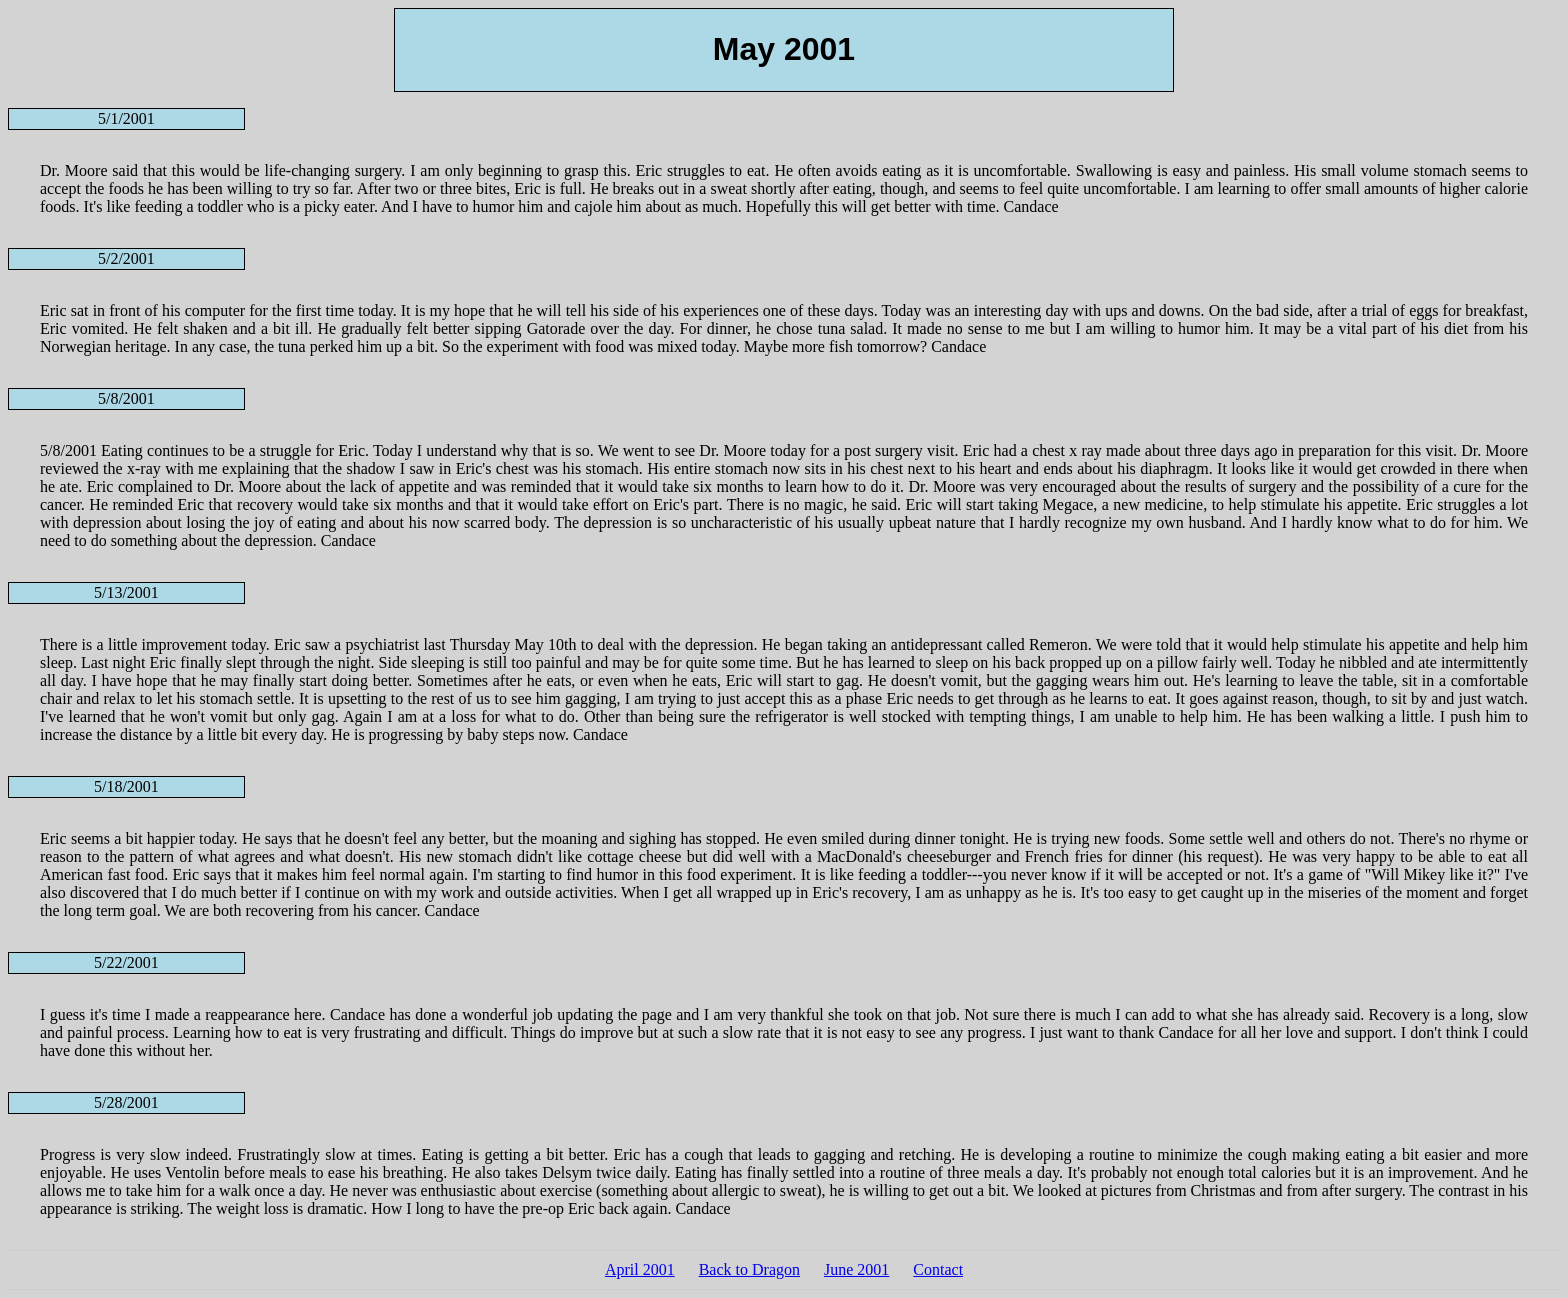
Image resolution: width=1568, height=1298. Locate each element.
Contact (938, 1269)
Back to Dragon (749, 1269)
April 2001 (640, 1269)
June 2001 (856, 1269)
